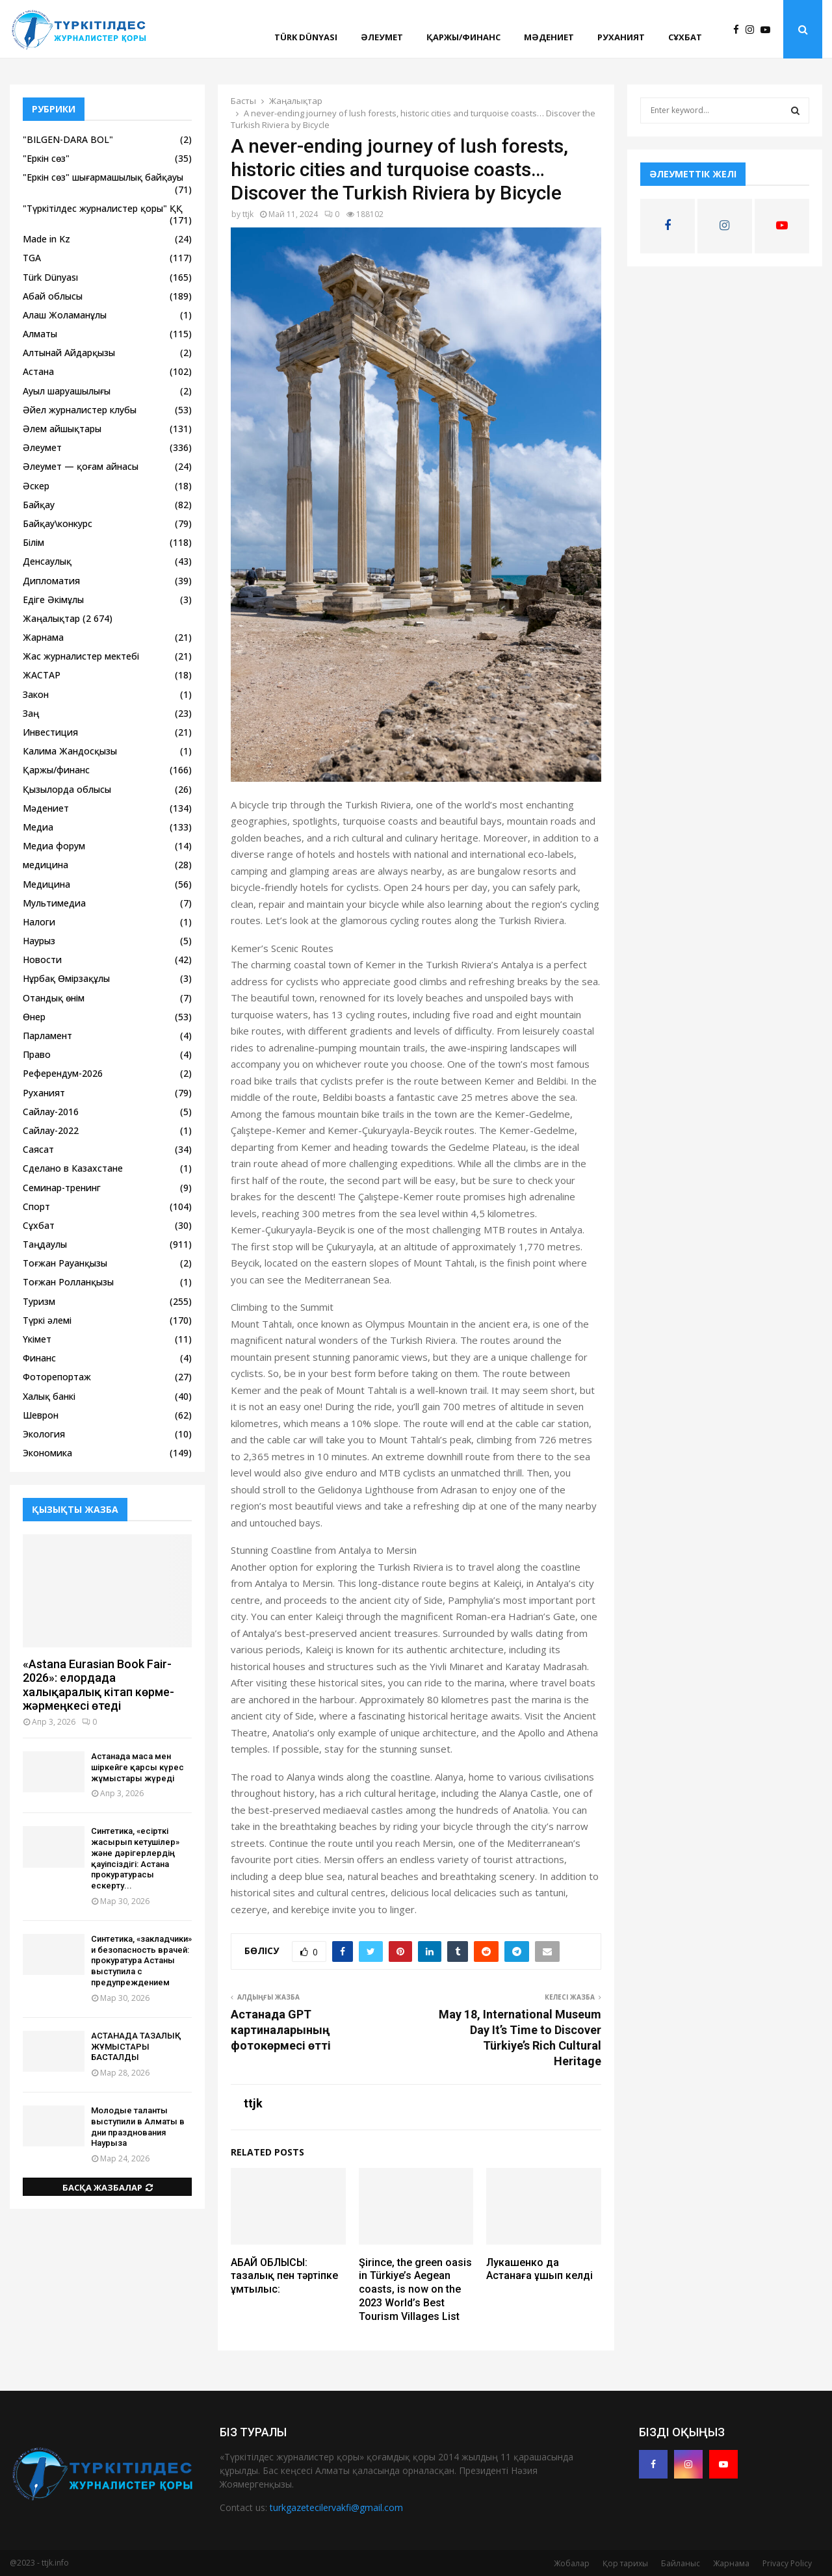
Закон (36, 694)
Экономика (47, 1453)
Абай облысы (53, 296)
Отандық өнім (53, 998)
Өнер (34, 1017)
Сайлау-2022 (51, 1130)
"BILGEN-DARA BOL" (68, 139)
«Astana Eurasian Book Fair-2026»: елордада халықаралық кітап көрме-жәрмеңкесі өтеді (98, 1685)
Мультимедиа (54, 903)
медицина (45, 864)
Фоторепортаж (57, 1377)
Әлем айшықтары (62, 428)
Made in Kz (46, 239)
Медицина (46, 884)
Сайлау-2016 (51, 1111)
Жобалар (572, 2563)
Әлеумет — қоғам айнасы (80, 466)
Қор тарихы (625, 2563)
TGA (32, 257)
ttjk (248, 214)
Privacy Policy (787, 2563)
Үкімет (37, 1339)
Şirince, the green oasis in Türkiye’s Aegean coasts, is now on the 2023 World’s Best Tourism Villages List (415, 2289)
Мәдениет (549, 37)
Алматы (40, 334)
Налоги (39, 922)
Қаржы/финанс (463, 37)
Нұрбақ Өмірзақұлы (66, 978)
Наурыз (39, 940)
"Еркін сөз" (46, 158)
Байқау (39, 504)
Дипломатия (51, 580)
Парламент (47, 1035)
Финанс (39, 1358)
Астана (38, 371)
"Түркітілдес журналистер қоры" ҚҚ (103, 208)
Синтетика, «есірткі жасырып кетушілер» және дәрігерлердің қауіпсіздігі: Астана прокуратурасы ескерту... (135, 1858)
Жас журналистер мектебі (81, 656)
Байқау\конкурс (57, 523)
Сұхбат (685, 37)
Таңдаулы (45, 1244)
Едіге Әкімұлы (53, 599)
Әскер (36, 486)
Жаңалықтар (51, 618)
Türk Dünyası (305, 37)
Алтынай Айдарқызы (69, 352)
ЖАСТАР (41, 675)
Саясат (38, 1149)
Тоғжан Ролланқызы (68, 1282)
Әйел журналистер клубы (79, 410)
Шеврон (40, 1415)
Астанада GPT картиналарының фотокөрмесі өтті (281, 2029)
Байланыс (680, 2563)
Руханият (621, 37)
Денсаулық (47, 561)
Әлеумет (382, 37)
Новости (42, 959)
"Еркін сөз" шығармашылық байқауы (103, 177)
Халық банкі (49, 1396)
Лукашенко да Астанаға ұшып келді (539, 2269)
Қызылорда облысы (67, 789)
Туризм (39, 1301)
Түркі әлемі (47, 1320)
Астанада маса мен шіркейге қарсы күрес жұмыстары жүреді (137, 1767)
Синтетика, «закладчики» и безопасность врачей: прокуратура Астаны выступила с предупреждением (141, 1960)
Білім (33, 542)
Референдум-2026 (63, 1073)
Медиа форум (54, 846)
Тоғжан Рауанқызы (65, 1263)
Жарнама (43, 637)
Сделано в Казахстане (73, 1168)
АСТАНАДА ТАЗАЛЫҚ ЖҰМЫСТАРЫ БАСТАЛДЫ (136, 2047)
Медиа (38, 827)
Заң (31, 713)
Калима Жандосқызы (70, 751)
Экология (44, 1434)
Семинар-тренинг (62, 1187)
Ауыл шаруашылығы (66, 391)
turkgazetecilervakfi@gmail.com (336, 2507)
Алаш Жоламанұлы (65, 315)
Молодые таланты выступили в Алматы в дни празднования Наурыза (138, 2127)
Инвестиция (50, 732)
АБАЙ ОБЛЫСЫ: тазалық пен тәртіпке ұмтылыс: (284, 2276)
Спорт (36, 1206)
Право (37, 1054)
